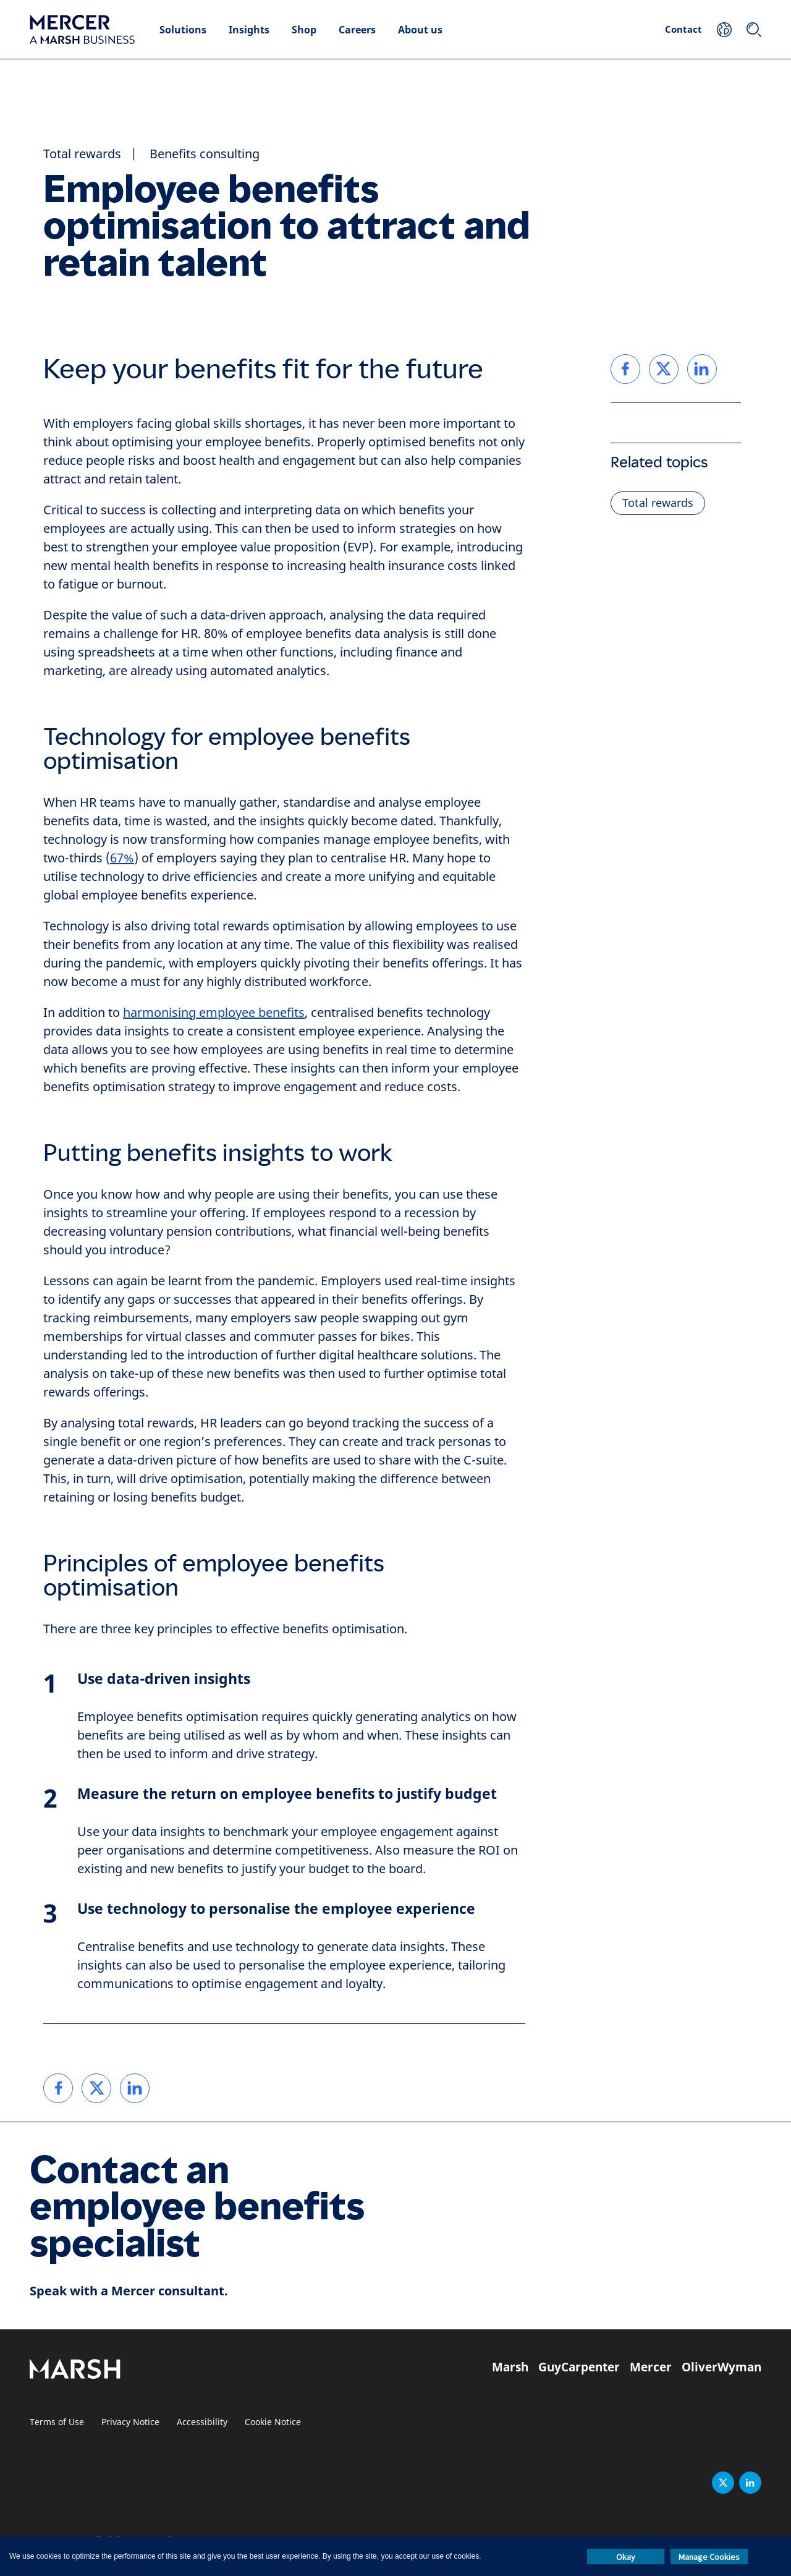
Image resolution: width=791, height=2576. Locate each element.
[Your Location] (724, 29)
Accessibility (202, 2422)
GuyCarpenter (579, 2367)
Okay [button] (625, 2556)
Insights (249, 29)
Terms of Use (57, 2422)
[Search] (754, 29)
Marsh (510, 2367)
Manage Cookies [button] (709, 2556)
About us (420, 29)
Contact (683, 29)
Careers (357, 29)
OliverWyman (721, 2367)
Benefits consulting (205, 154)
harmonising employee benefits (214, 1013)
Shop (304, 29)
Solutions (182, 29)
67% (122, 858)
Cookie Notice (273, 2422)
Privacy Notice (130, 2422)
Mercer (651, 2367)
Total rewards (82, 154)
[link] (58, 2088)
